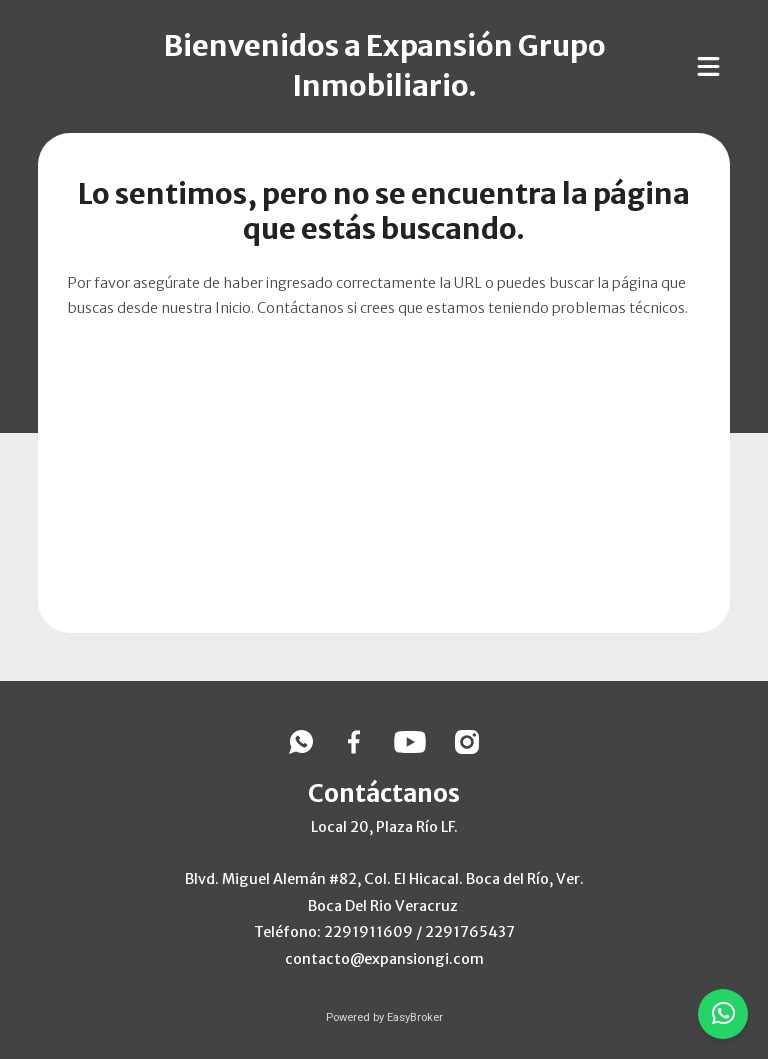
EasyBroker (415, 1017)
